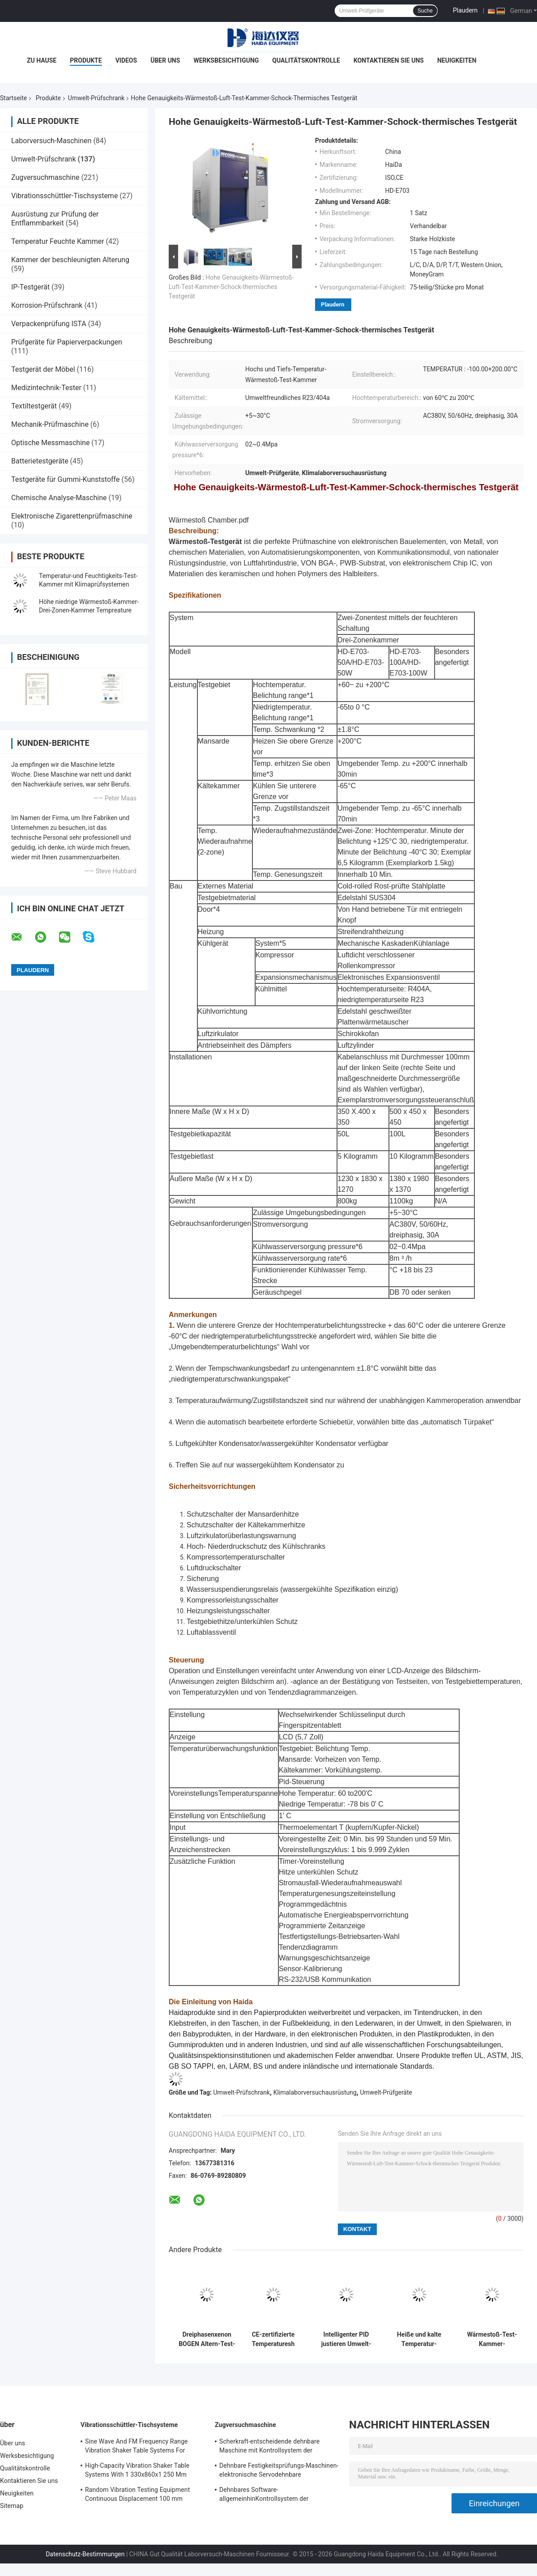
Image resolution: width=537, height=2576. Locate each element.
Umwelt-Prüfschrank (96, 98)
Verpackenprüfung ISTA (48, 323)
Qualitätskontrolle (306, 60)
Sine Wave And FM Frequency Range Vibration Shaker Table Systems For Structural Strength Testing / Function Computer (138, 2447)
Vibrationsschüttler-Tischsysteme (64, 195)
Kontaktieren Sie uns (389, 60)
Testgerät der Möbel (43, 369)
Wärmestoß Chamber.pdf (209, 520)
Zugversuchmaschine (45, 177)
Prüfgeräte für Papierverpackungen (66, 342)
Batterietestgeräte (39, 461)
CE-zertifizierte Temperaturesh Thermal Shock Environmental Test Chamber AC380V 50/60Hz (273, 2339)
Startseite (13, 98)
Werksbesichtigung (226, 60)
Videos (126, 60)
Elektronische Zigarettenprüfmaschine (71, 516)
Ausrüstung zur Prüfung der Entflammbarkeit (54, 218)
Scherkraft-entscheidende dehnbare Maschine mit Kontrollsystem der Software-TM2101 (269, 2447)
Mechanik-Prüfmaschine (50, 424)
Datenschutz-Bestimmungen (85, 2554)
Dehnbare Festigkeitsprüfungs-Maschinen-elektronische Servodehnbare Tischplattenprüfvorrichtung (278, 2471)
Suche (425, 11)
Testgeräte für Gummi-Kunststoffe (65, 479)
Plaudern (465, 10)
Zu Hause (41, 60)
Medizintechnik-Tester (46, 387)
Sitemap (11, 2505)
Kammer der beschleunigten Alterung (70, 259)
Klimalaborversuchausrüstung (315, 2092)
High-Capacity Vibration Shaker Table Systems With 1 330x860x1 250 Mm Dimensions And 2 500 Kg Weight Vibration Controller (137, 2471)
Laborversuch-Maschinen (51, 140)
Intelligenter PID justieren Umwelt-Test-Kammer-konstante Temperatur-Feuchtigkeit (346, 2339)
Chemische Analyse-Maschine (59, 497)
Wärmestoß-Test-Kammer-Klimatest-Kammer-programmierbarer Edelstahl (492, 2339)
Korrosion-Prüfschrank (46, 305)
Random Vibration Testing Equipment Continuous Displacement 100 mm (137, 2494)
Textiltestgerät (34, 406)
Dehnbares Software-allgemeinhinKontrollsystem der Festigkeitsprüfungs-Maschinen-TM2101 (276, 2495)
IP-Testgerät (30, 287)
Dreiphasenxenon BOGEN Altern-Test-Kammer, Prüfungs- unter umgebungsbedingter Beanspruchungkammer (207, 2339)
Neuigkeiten (457, 60)
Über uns (165, 60)
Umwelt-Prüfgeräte (386, 2092)
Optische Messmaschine (50, 442)
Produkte (86, 60)
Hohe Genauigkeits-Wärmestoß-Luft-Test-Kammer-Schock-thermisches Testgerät (231, 287)
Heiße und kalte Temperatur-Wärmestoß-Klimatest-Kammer (419, 2339)
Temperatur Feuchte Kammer (57, 241)
